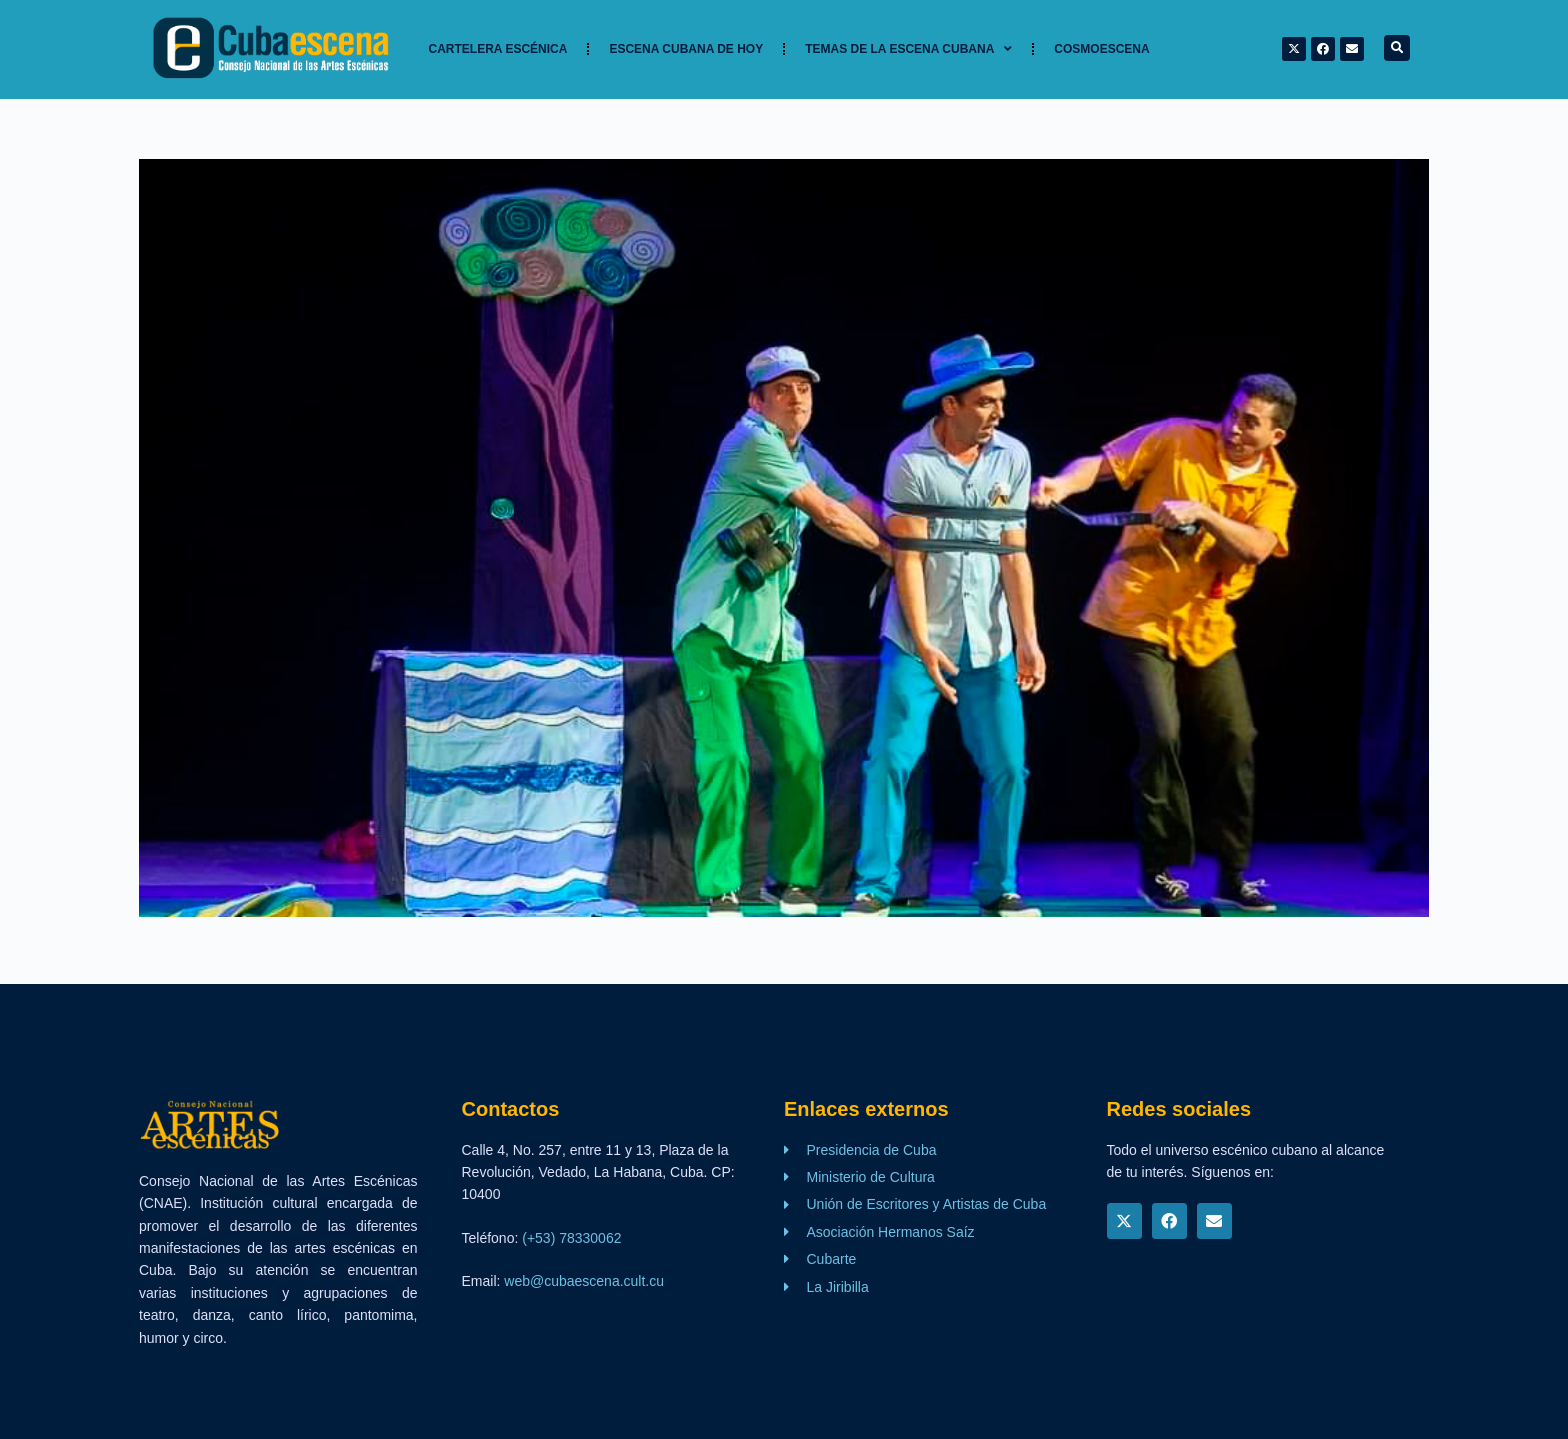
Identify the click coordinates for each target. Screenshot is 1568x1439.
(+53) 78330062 (571, 1238)
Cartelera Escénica (498, 49)
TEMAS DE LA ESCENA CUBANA (908, 49)
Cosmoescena (1101, 49)
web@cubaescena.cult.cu (584, 1281)
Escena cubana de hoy (686, 49)
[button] (1397, 48)
